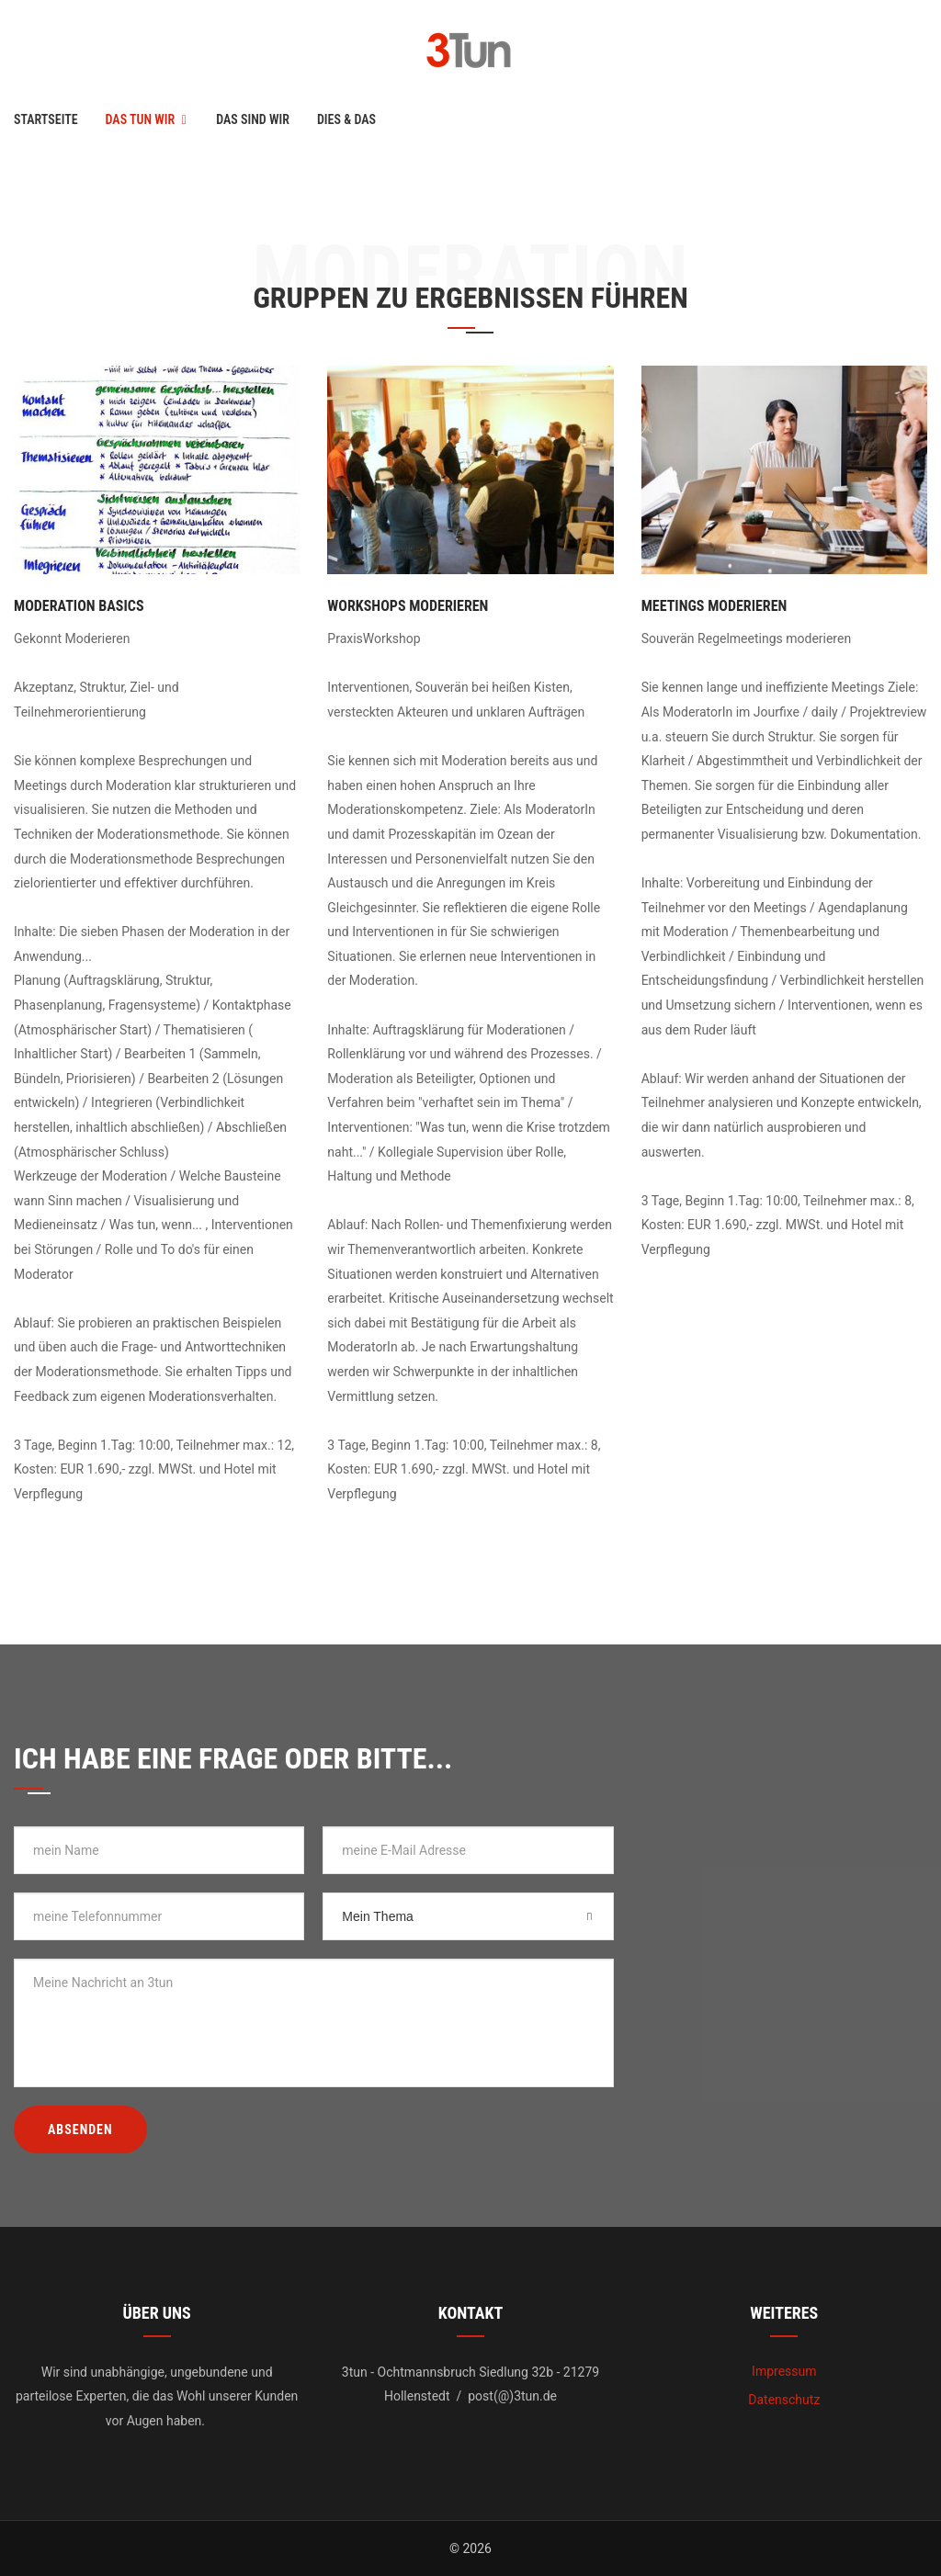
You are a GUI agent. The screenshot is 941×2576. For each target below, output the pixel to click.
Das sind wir (252, 119)
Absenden (80, 2129)
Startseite (46, 119)
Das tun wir (141, 119)
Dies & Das (346, 119)
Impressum (784, 2371)
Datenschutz (784, 2399)
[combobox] (468, 1916)
